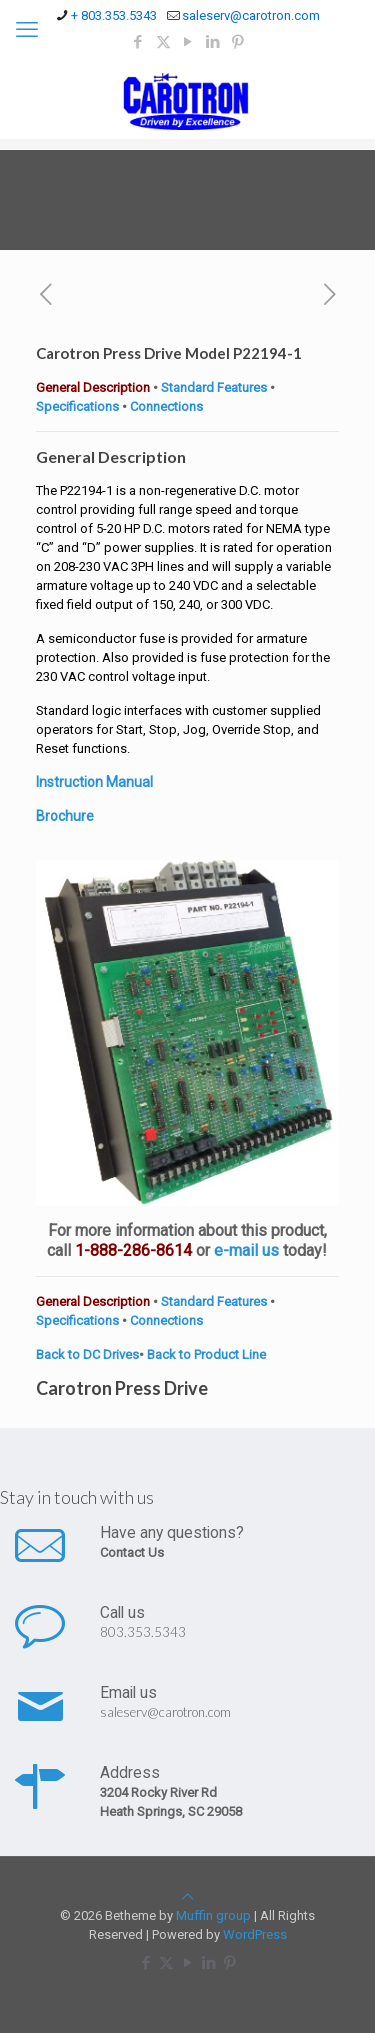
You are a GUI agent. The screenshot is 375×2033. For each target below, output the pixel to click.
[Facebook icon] (138, 42)
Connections (166, 406)
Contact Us (132, 1552)
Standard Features (214, 387)
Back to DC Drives (87, 1354)
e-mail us (246, 1250)
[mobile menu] (27, 30)
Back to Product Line (206, 1354)
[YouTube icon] (188, 42)
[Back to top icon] (187, 1896)
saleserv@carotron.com (165, 1712)
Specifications (77, 406)
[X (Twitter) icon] (163, 42)
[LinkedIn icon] (213, 42)
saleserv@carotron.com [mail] (251, 15)
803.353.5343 (143, 1632)
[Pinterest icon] (238, 42)
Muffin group (213, 1915)
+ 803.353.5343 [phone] (114, 15)
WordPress (255, 1934)
